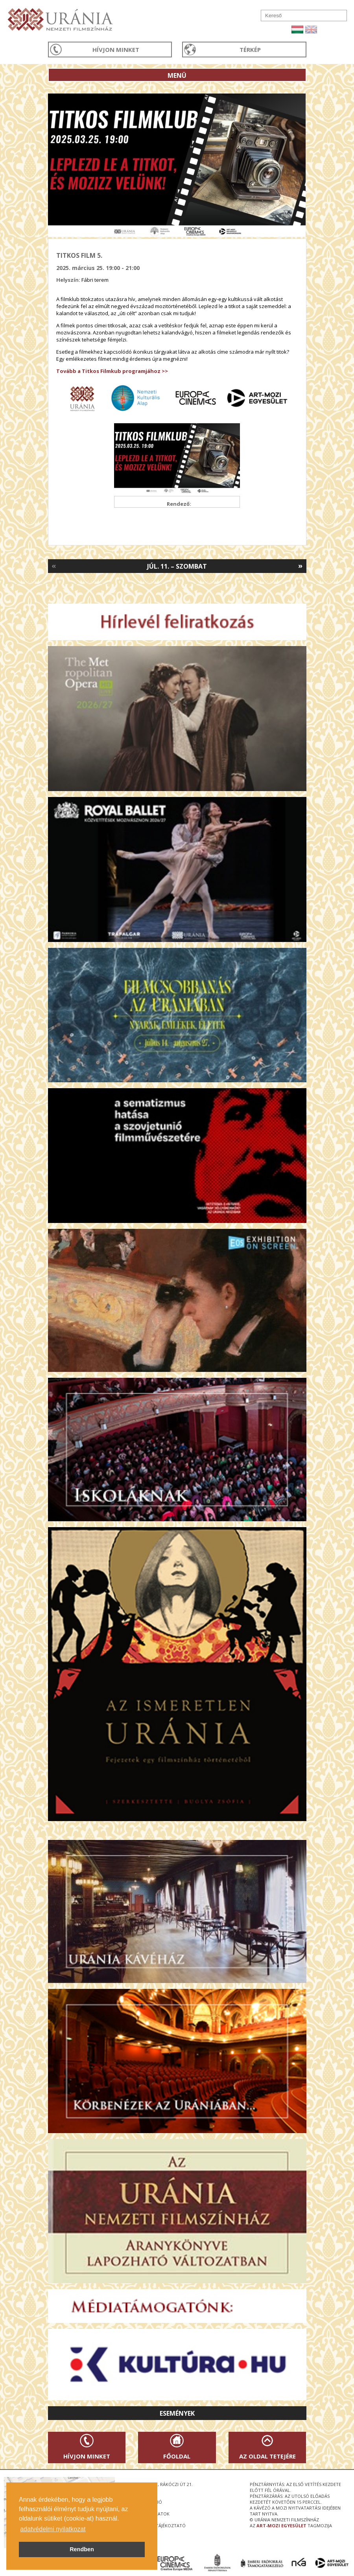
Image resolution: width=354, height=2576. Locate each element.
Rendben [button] (82, 2549)
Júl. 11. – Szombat (177, 566)
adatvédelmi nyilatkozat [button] (52, 2529)
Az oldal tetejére (267, 2456)
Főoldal (176, 2456)
